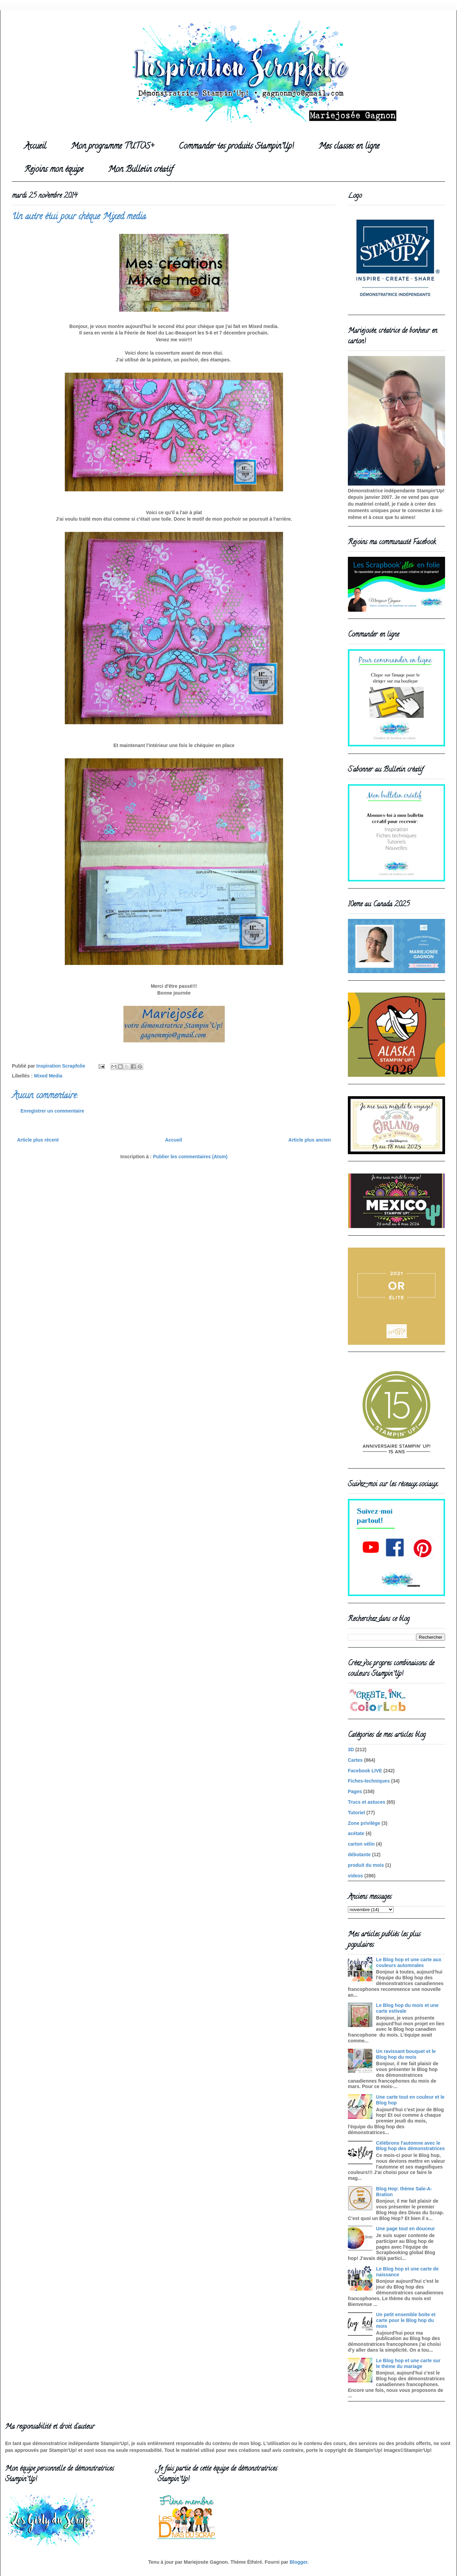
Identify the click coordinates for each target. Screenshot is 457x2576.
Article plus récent (38, 1140)
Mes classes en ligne (349, 146)
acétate (356, 1833)
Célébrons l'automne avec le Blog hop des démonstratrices (410, 2145)
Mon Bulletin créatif (140, 170)
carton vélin (361, 1844)
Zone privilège (364, 1823)
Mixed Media (48, 1075)
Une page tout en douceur (405, 2228)
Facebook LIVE (365, 1770)
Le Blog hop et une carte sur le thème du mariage (408, 2363)
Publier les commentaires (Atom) (190, 1156)
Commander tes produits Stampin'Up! (236, 146)
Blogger (298, 2562)
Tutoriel (356, 1812)
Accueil (35, 146)
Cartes (355, 1760)
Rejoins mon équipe (53, 170)
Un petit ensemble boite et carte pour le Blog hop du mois (406, 2320)
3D (351, 1749)
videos (355, 1875)
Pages (355, 1791)
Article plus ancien (310, 1140)
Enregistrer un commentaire (52, 1111)
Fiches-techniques (369, 1781)
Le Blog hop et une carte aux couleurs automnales (408, 1962)
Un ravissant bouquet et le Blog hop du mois (406, 2054)
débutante (359, 1854)
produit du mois (366, 1865)
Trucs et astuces (366, 1802)
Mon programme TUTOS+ (112, 146)
